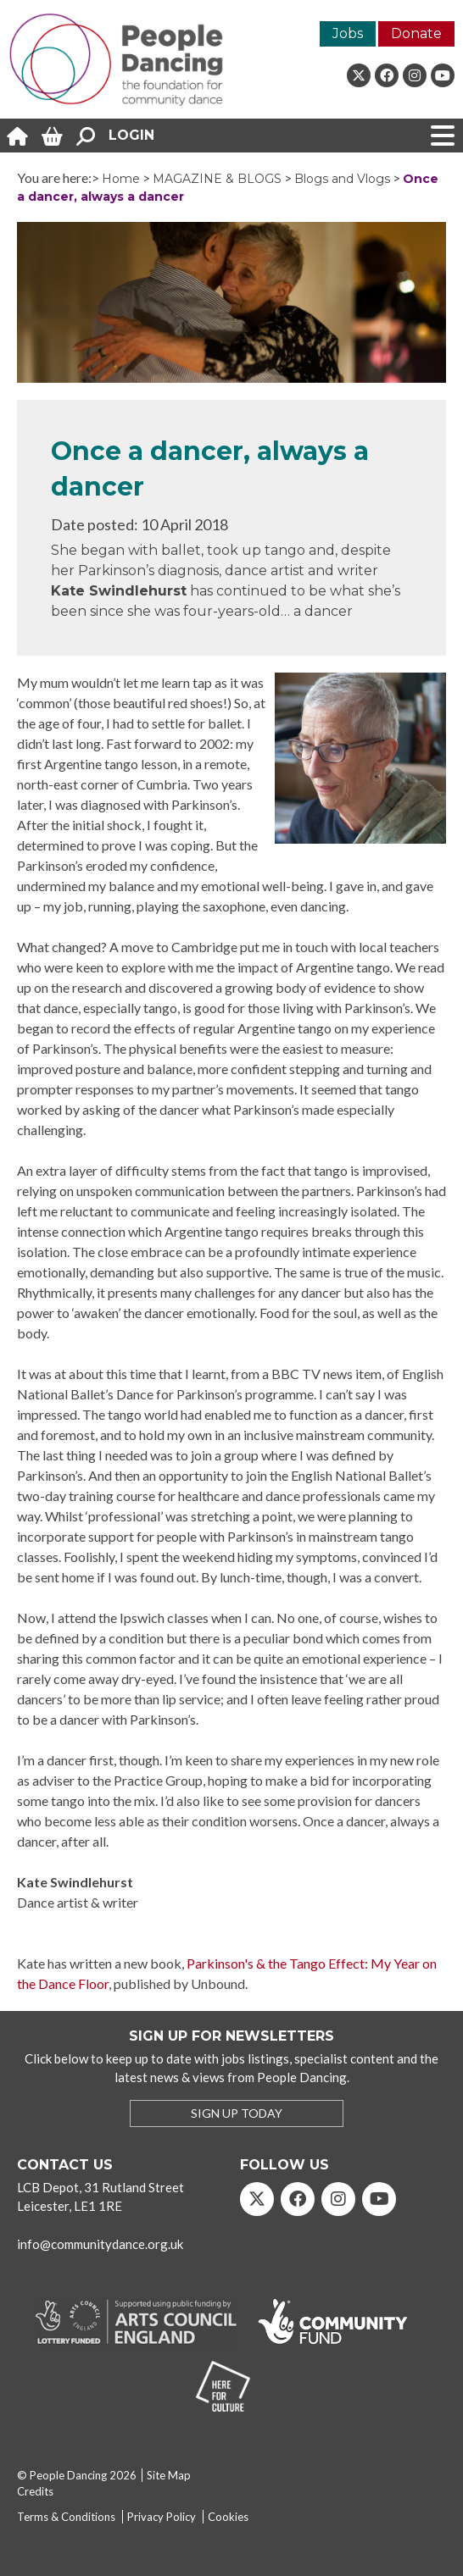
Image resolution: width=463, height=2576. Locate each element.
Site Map (169, 2475)
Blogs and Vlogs (342, 178)
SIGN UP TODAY (236, 2113)
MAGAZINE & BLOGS (217, 178)
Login (131, 135)
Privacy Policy (161, 2516)
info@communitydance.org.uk (100, 2244)
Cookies (228, 2516)
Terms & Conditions (66, 2516)
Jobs (347, 33)
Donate (416, 33)
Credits (35, 2491)
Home (121, 178)
